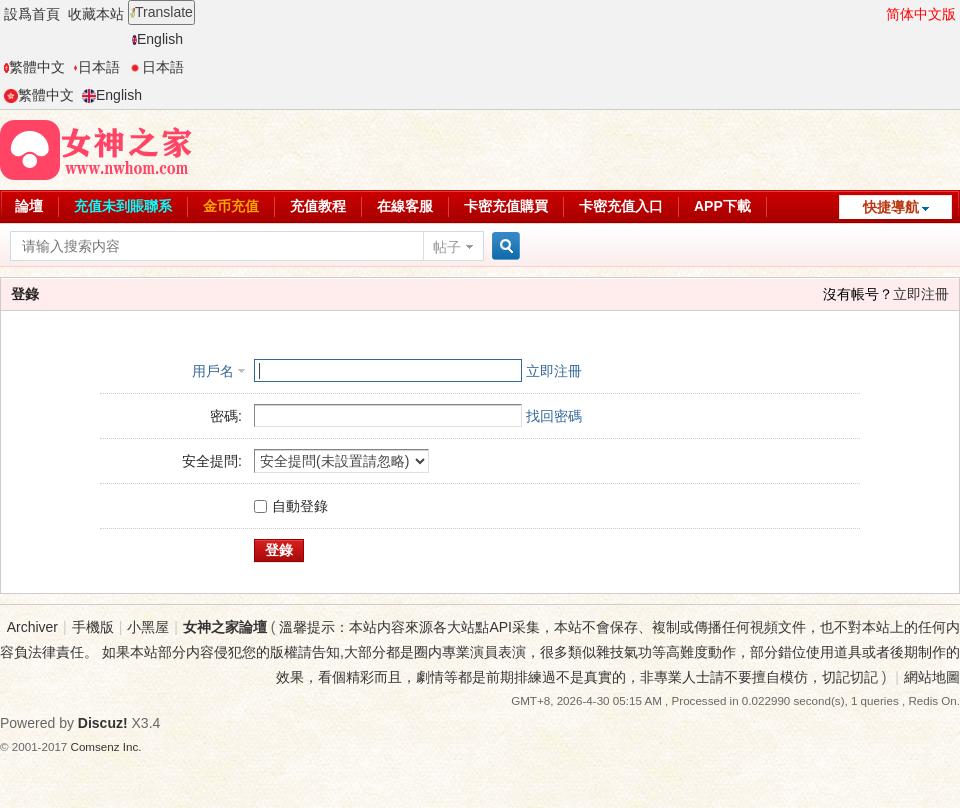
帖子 (447, 247)
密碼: (226, 416)
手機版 (93, 627)
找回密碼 (554, 416)
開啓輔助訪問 (877, 14)
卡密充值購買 (506, 206)
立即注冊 (921, 294)
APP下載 (722, 206)
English (157, 39)
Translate (161, 12)
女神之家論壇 (225, 627)
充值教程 (318, 206)
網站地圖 (932, 677)
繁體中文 (34, 67)
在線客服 (405, 206)
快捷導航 (891, 207)
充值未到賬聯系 (123, 206)
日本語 (96, 67)
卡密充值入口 (621, 206)
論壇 (29, 206)
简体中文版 (921, 14)
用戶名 (213, 371)
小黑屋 (148, 627)
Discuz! (103, 723)
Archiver (32, 627)
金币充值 (231, 206)
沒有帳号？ (858, 294)
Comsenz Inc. (106, 746)
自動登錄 (291, 506)
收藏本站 (96, 14)
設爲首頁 (32, 14)
